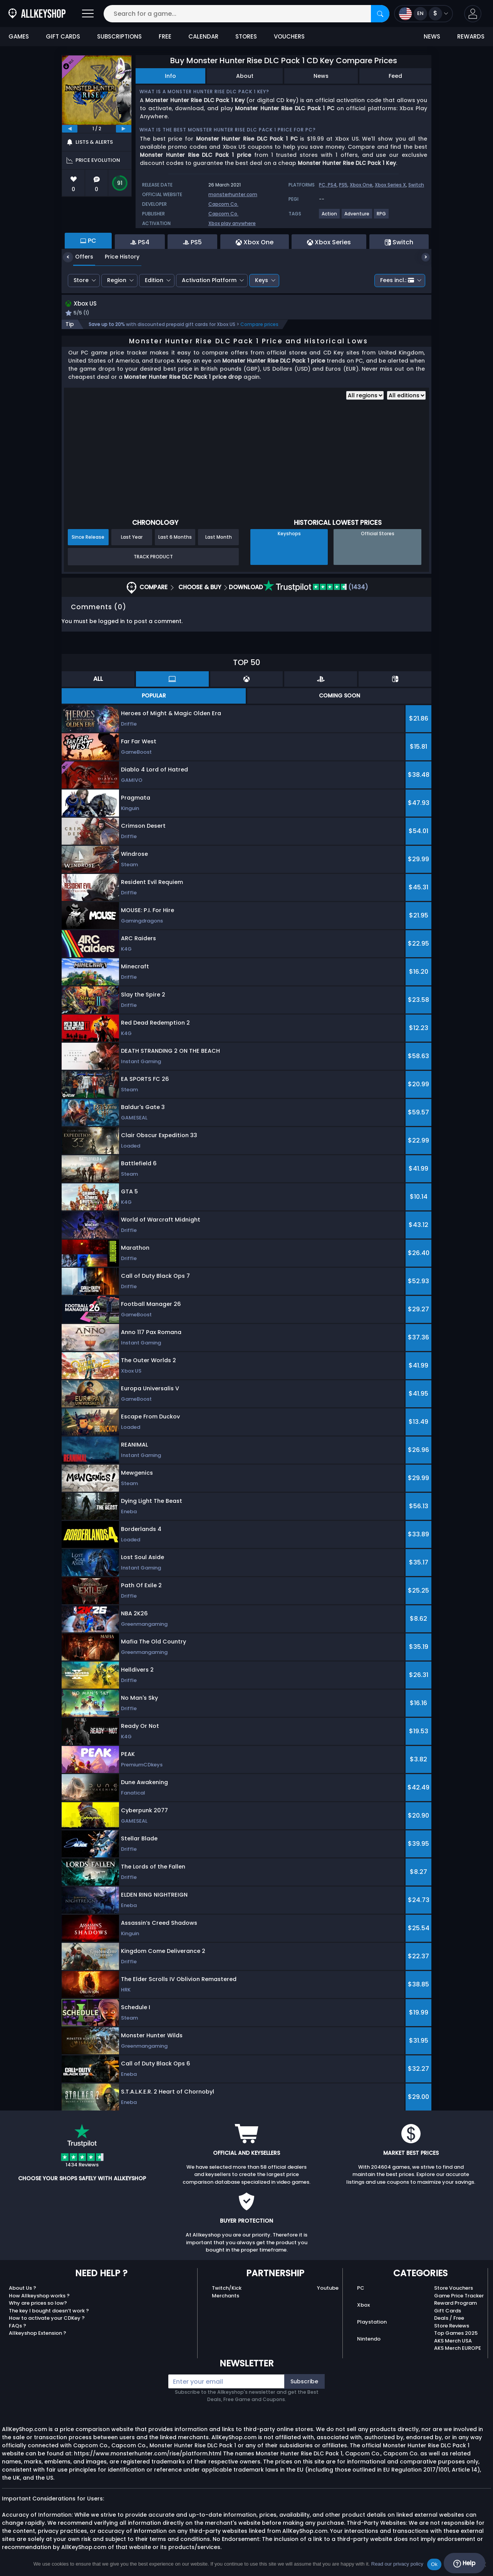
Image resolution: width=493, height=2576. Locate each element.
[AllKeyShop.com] (36, 13)
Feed (395, 76)
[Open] (88, 13)
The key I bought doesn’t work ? (49, 2311)
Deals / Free (449, 2319)
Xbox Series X (390, 184)
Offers (78, 256)
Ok (434, 2564)
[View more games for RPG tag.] (381, 216)
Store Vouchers (453, 2289)
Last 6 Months (175, 538)
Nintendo (369, 2339)
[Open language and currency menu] (423, 13)
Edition (154, 280)
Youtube (328, 2289)
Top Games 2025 (456, 2334)
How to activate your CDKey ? (47, 2319)
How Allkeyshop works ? (39, 2296)
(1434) (316, 588)
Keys (261, 280)
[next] (123, 129)
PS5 (343, 184)
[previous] (69, 129)
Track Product (153, 557)
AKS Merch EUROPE (457, 2349)
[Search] (380, 13)
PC (360, 2289)
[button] (472, 13)
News (321, 76)
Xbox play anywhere (232, 223)
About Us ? (22, 2289)
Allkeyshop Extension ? (37, 2334)
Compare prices (259, 325)
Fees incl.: (397, 280)
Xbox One (361, 184)
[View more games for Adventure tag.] (357, 216)
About (244, 76)
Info (170, 76)
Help (464, 2563)
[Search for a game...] (246, 13)
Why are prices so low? (38, 2304)
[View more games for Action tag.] (329, 216)
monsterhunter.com (232, 194)
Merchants (225, 2296)
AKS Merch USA (453, 2341)
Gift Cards (447, 2311)
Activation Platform (209, 280)
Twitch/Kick (226, 2289)
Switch (416, 184)
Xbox (363, 2306)
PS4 (332, 184)
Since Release (88, 538)
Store (81, 280)
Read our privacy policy (397, 2564)
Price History (116, 256)
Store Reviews (451, 2326)
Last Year (132, 538)
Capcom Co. (223, 204)
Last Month (218, 538)
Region (116, 280)
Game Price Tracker (459, 2296)
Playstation (372, 2322)
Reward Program (455, 2304)
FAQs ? (17, 2326)
